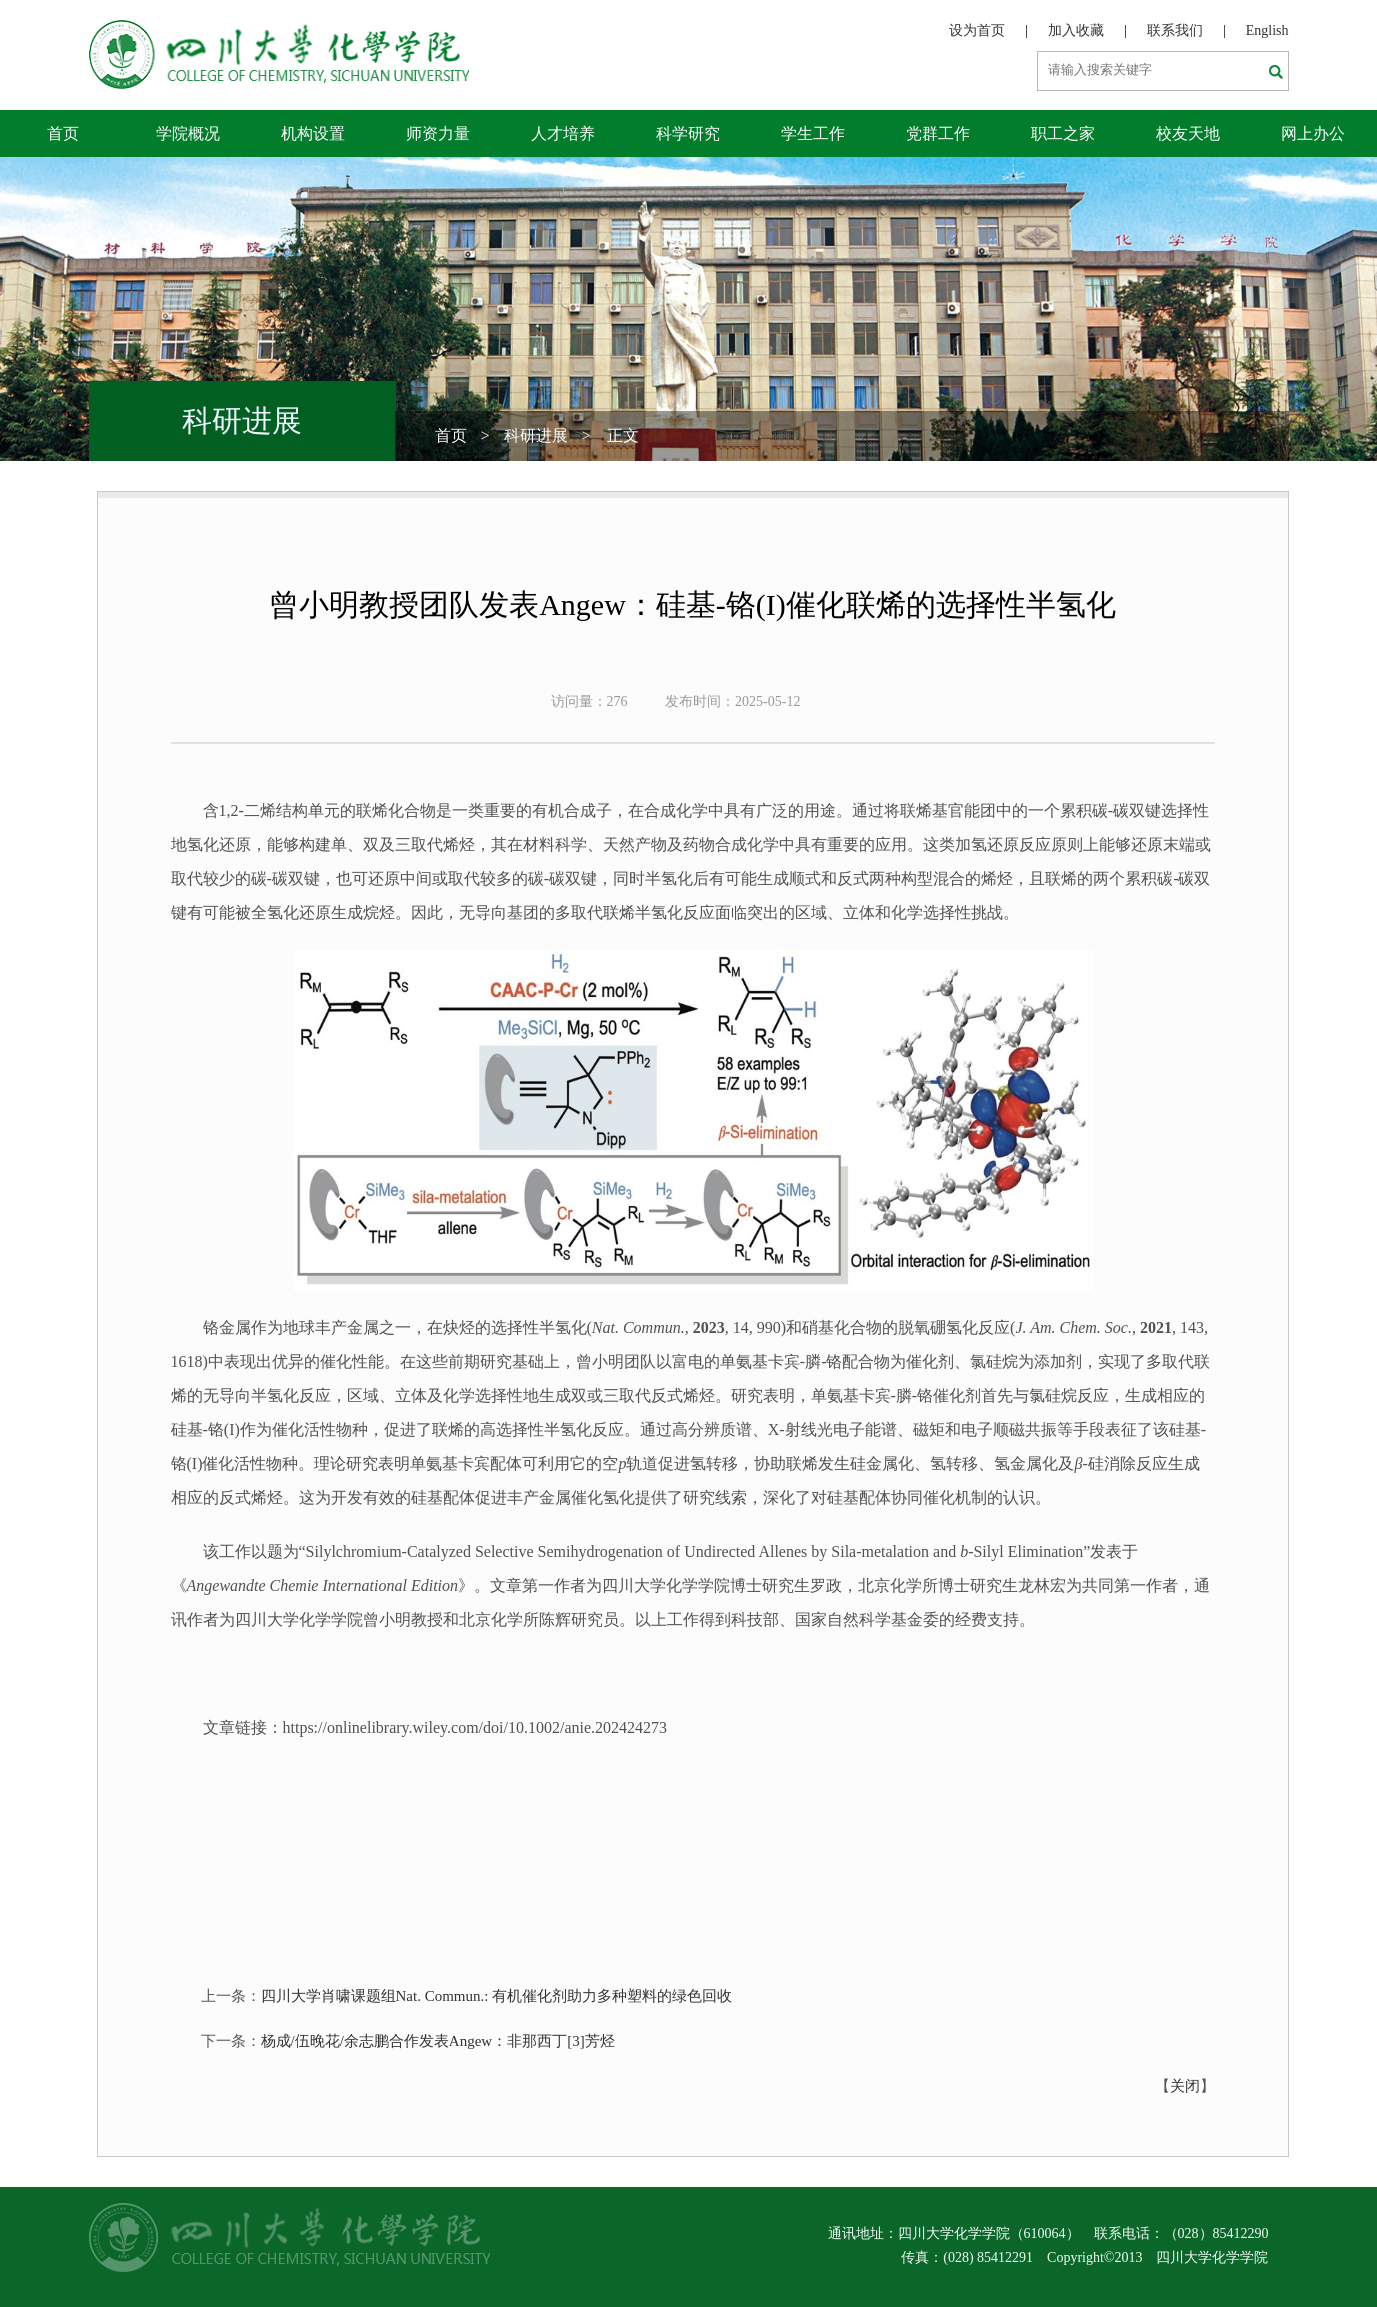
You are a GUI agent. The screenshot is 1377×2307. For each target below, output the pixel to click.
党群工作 (938, 133)
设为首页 (977, 30)
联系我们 (1175, 30)
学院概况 (188, 133)
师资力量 (438, 133)
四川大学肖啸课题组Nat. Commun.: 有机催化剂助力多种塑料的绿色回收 (497, 1996)
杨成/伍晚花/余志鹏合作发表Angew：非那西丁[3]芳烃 (438, 2041)
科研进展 (536, 435)
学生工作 (813, 133)
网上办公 (1313, 133)
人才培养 (563, 133)
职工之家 (1063, 133)
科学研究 (688, 133)
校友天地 (1188, 133)
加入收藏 (1076, 30)
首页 (63, 133)
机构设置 (313, 133)
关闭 (1185, 2086)
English (1267, 30)
